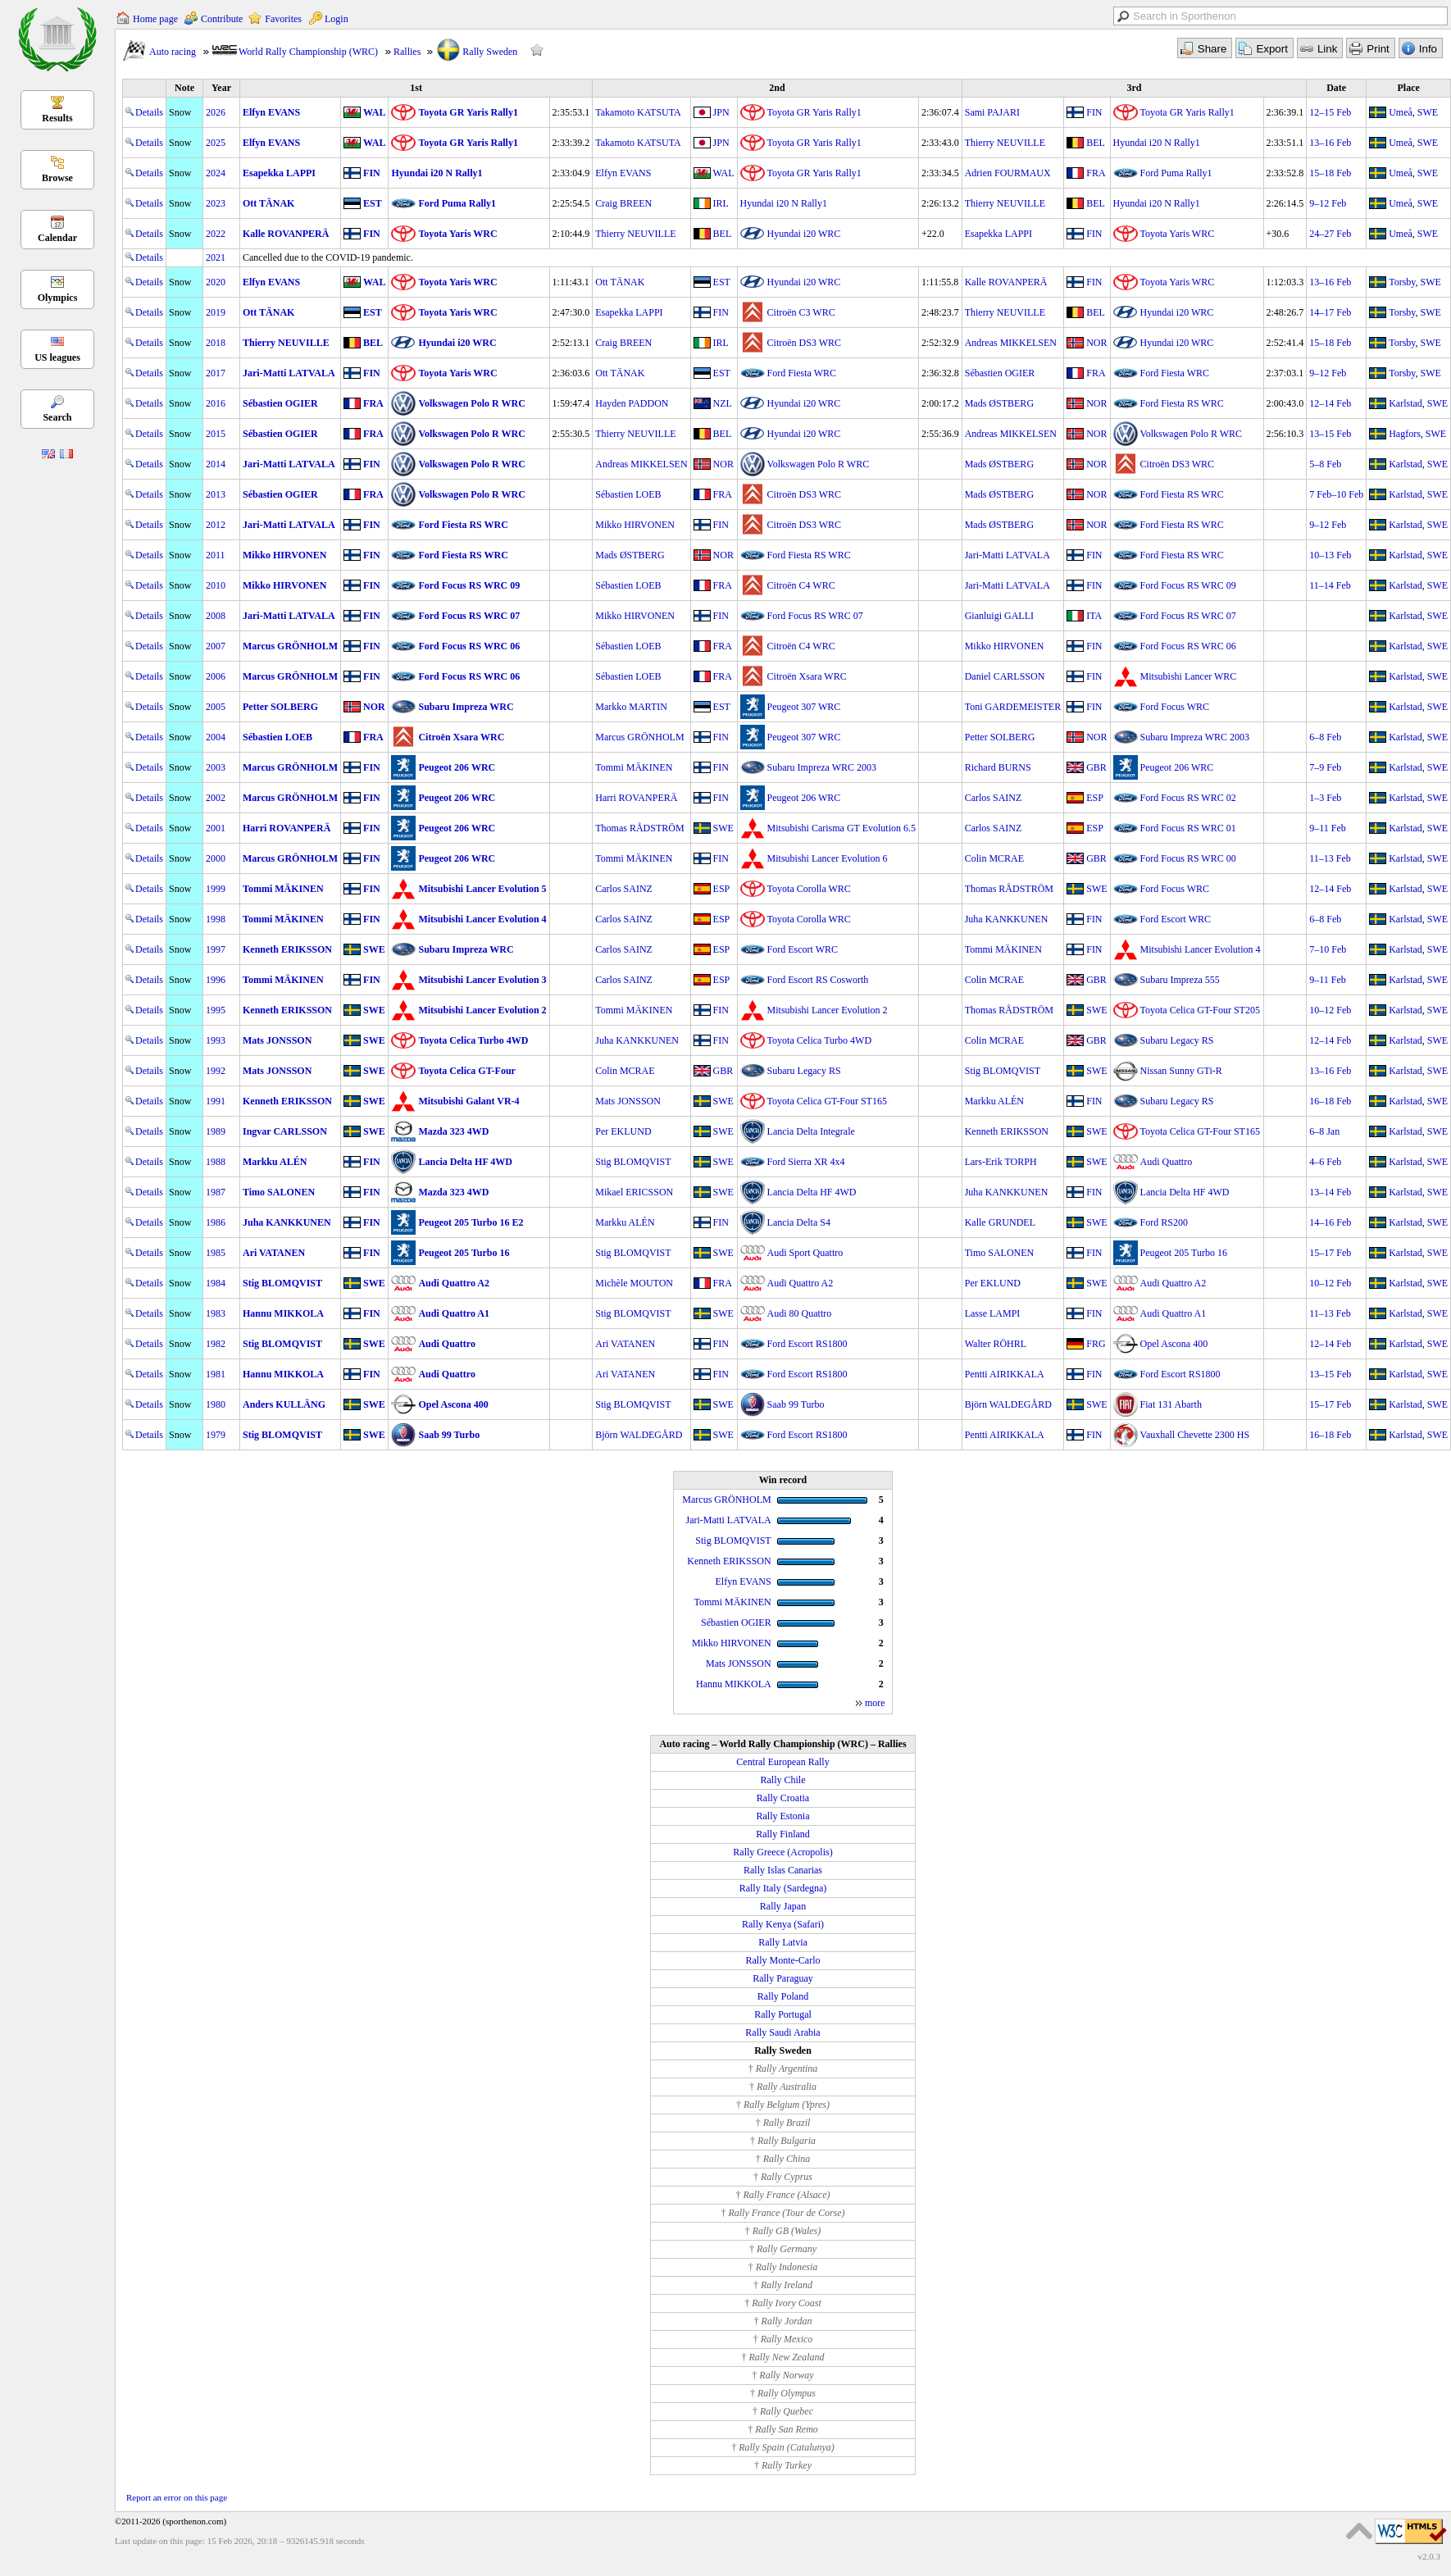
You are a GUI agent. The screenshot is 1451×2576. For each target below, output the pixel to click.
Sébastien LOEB (628, 494)
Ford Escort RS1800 (807, 1343)
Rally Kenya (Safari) (783, 1924)
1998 (215, 919)
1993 (215, 1040)
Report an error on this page (176, 2497)
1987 (215, 1192)
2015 (215, 433)
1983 (215, 1313)
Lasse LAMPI (993, 1313)
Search (57, 417)
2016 (215, 403)
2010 (215, 585)
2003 (215, 767)
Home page (155, 19)
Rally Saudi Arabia (782, 2032)
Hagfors (1405, 433)
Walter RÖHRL (995, 1343)
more (875, 1703)
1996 (215, 979)
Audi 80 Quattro (799, 1313)
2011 (215, 555)
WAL (374, 112)
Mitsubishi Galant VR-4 (468, 1101)
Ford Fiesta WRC (801, 373)
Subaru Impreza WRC (465, 706)
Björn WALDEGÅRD (1008, 1404)
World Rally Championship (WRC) (308, 51)
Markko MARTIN (631, 706)
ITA (1094, 615)
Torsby (1402, 282)
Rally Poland (782, 1996)
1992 (215, 1070)
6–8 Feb (1325, 737)
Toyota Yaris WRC (457, 233)
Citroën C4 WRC (801, 585)
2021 (215, 257)
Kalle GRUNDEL (1000, 1222)
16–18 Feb (1330, 1101)
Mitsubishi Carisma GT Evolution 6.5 (841, 828)
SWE (1427, 112)
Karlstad (1405, 403)
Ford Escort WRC (1175, 919)
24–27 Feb (1330, 233)
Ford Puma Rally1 (1176, 173)
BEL (1095, 142)
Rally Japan (783, 1906)
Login (336, 19)
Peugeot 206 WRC (456, 767)
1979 (215, 1434)
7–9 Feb (1325, 767)
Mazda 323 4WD (453, 1131)
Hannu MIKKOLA (283, 1313)
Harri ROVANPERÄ (636, 797)
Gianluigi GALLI (999, 615)
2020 (215, 282)
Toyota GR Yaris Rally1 (467, 112)
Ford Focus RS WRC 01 (1188, 828)
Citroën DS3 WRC (804, 342)
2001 (215, 828)
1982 (215, 1343)
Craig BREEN (623, 203)
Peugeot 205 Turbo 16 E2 (470, 1222)
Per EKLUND (623, 1131)
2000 (215, 858)
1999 (215, 888)
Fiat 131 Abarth (1171, 1404)
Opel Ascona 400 (1174, 1343)
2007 (215, 646)
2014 (215, 464)
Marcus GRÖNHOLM (290, 646)
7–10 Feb (1327, 949)
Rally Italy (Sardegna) (783, 1888)
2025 (215, 142)
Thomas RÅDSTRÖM (639, 828)
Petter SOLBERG (280, 706)
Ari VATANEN (274, 1252)
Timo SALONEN (279, 1192)
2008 (215, 615)
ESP (1094, 797)
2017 (215, 373)
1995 (215, 1010)
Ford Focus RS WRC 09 (469, 585)
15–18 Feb (1330, 173)
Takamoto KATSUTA (638, 112)
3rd (1133, 87)
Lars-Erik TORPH (1001, 1161)
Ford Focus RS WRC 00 (1188, 858)
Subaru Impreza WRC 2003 (1194, 737)
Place (1409, 87)
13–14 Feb (1330, 1192)
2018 (215, 342)
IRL (721, 203)
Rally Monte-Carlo (783, 1960)
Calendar (57, 237)
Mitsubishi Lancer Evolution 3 (482, 979)
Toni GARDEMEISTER (1013, 706)
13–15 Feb (1330, 433)
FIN (1094, 112)
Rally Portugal (783, 2014)
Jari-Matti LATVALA (289, 373)
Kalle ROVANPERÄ (286, 233)
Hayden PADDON (631, 403)
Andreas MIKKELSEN (1011, 342)
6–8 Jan (1324, 1131)
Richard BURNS (998, 767)
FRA (1095, 173)
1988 (215, 1161)
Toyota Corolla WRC (809, 888)
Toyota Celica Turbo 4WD (473, 1040)
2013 (215, 494)
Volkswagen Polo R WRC (471, 403)
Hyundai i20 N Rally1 (1156, 142)
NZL (722, 403)
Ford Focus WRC (1174, 706)
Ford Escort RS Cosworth (818, 979)
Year (221, 87)
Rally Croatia (783, 1798)
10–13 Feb (1330, 555)
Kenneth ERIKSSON (287, 949)
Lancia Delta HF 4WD (465, 1161)
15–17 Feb (1330, 1252)
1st (416, 87)
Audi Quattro (1166, 1161)
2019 (215, 312)
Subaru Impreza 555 (1180, 979)
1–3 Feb (1325, 797)
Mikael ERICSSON (634, 1192)
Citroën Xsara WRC (807, 676)
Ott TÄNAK (268, 203)
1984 (215, 1283)
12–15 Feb (1330, 112)
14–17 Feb (1330, 312)
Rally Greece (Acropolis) (782, 1852)
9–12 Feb (1327, 203)
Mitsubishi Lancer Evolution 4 (482, 919)
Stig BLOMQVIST (1002, 1070)
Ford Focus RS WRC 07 (469, 615)
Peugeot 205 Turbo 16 (463, 1252)
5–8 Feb (1325, 464)
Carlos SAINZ (993, 797)
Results (57, 118)
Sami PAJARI (992, 112)
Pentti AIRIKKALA (1004, 1374)
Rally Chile (783, 1780)
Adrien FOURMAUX (1008, 173)
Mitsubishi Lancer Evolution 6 (827, 858)
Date (1336, 87)
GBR (1096, 767)
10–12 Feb (1330, 1010)
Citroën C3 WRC (801, 312)
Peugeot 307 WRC (804, 706)
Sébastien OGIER (1000, 373)
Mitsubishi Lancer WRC (1188, 676)
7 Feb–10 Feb (1336, 494)
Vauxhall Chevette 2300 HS (1195, 1434)
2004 (215, 737)
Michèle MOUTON (634, 1283)
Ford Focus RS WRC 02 (1188, 797)
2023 (215, 203)
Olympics (58, 297)
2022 (215, 233)
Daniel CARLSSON (1005, 676)
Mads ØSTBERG (999, 403)
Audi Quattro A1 (453, 1313)
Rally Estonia (783, 1816)
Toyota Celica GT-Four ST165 (827, 1101)
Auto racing (172, 51)
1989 (215, 1131)
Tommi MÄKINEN (633, 767)
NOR (1096, 342)
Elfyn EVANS (271, 112)
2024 (215, 173)
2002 (215, 797)
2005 (215, 706)
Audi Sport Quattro (805, 1252)
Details (144, 112)
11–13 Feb (1330, 858)
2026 (215, 112)
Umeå (1400, 112)
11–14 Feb (1330, 585)
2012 (215, 524)
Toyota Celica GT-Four (466, 1070)
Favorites (283, 19)
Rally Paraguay (783, 1978)
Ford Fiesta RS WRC (1182, 403)
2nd (777, 87)
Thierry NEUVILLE (1005, 142)
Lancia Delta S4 (798, 1222)
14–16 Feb (1330, 1222)
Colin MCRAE (994, 858)
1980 (215, 1404)
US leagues (57, 357)
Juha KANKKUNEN (1006, 919)
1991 (215, 1101)
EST (372, 203)
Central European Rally (782, 1762)
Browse (57, 178)
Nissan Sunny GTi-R (1181, 1070)
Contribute (222, 19)
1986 (215, 1222)
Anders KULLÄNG (284, 1404)
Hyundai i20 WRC (804, 233)
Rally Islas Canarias (783, 1870)
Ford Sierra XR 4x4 (806, 1161)
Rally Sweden (489, 51)
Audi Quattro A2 (453, 1283)
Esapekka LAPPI (279, 173)
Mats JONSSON (277, 1040)
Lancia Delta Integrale (811, 1131)
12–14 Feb (1330, 403)
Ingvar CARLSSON (285, 1131)
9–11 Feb (1327, 828)
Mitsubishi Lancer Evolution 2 (482, 1010)
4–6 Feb (1325, 1161)
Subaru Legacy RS (1177, 1040)
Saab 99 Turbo (796, 1404)
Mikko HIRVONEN (635, 524)
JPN (721, 112)
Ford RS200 (1164, 1222)
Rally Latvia (782, 1942)
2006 (215, 676)
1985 (215, 1252)
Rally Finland (783, 1834)
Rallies (407, 51)
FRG (1095, 1343)
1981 (215, 1374)
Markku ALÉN (994, 1101)
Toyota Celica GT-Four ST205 (1200, 1010)
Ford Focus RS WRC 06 (469, 646)
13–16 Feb (1330, 142)
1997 (215, 949)
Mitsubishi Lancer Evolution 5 (482, 888)
